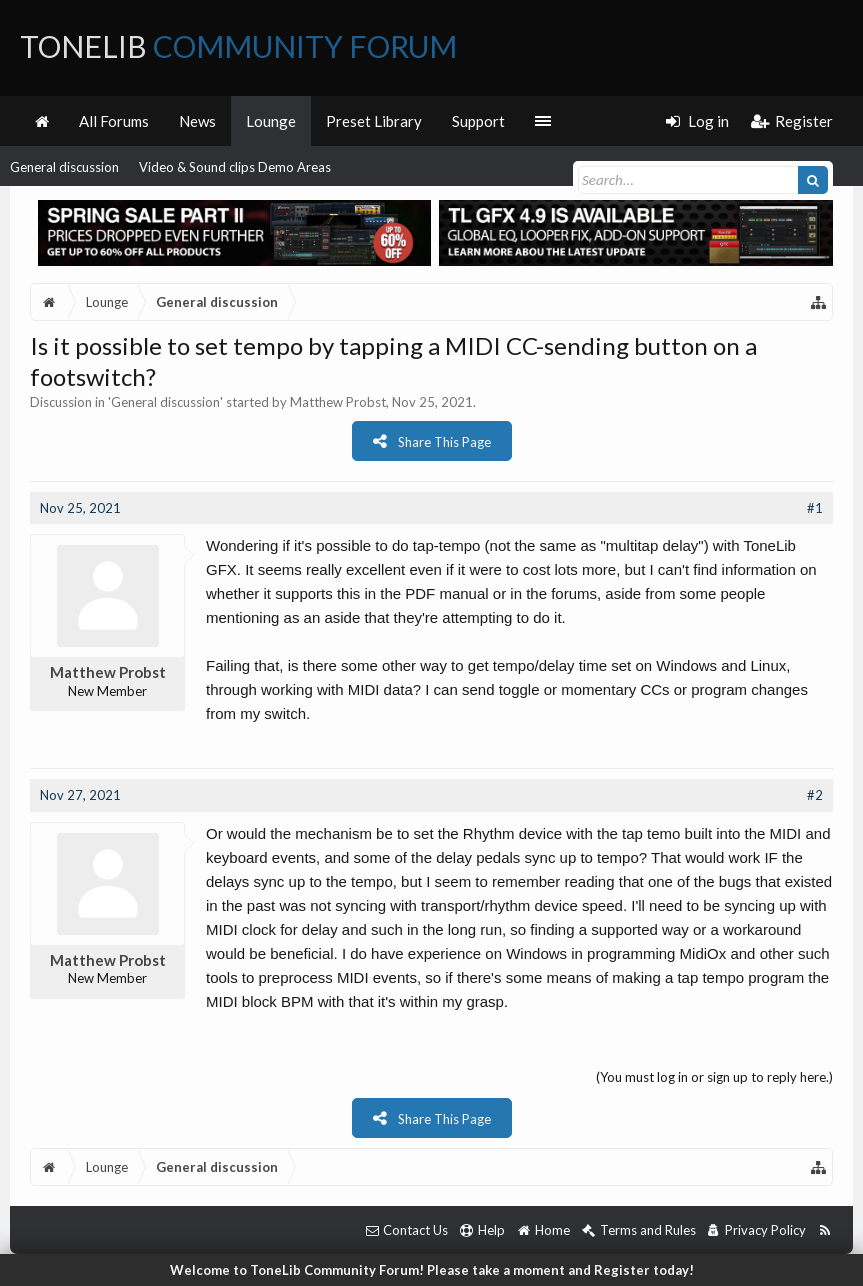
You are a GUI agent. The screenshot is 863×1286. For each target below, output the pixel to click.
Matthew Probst (338, 402)
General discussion (64, 167)
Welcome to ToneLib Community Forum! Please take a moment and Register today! (432, 1270)
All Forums (114, 121)
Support (478, 121)
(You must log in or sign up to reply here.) (714, 1077)
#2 (815, 795)
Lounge (271, 121)
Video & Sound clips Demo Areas (235, 167)
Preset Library (374, 121)
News (197, 121)
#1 (815, 508)
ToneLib (238, 46)
